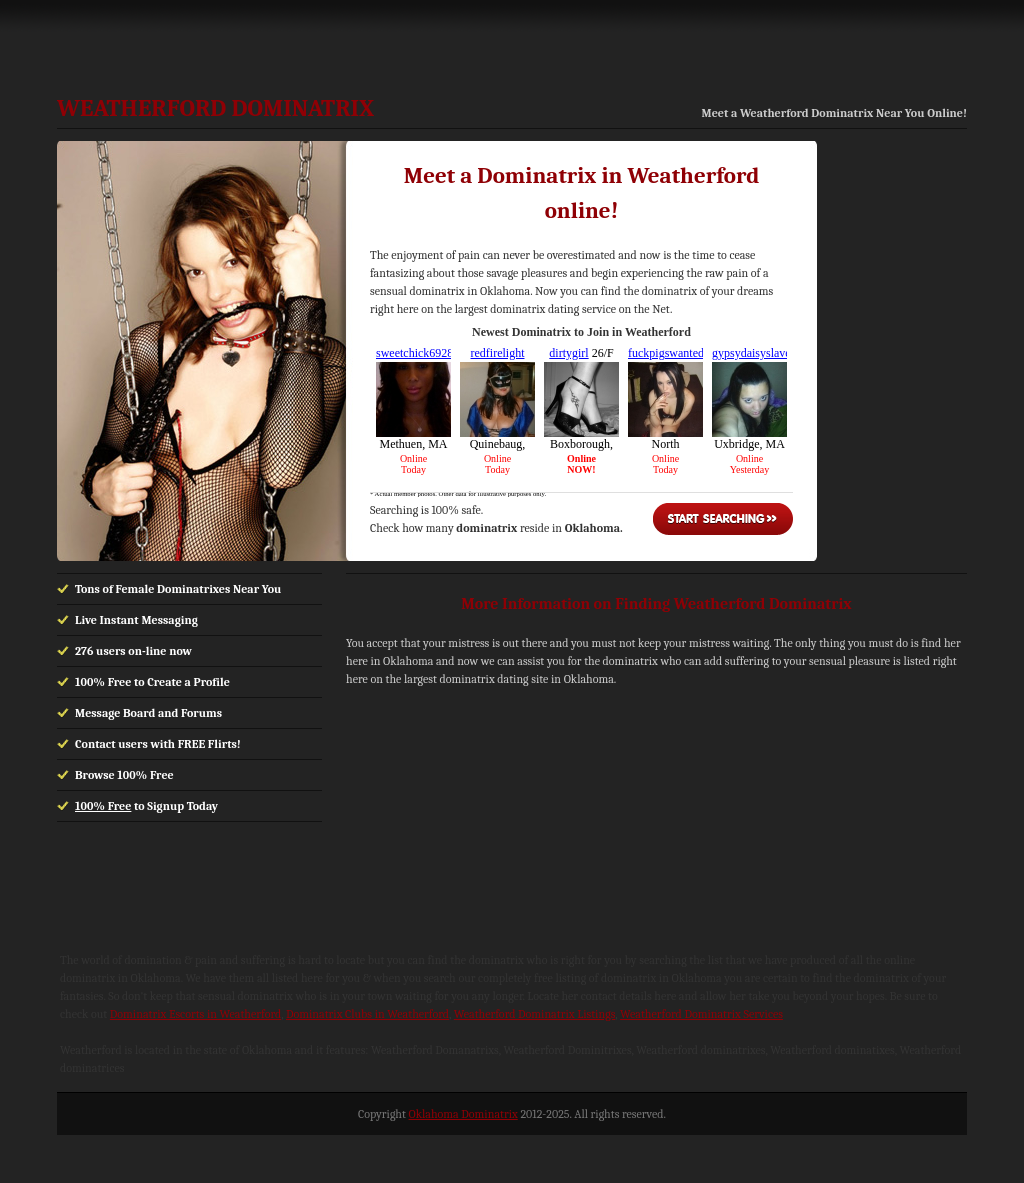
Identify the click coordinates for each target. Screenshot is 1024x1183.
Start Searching (723, 519)
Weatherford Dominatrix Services (701, 1014)
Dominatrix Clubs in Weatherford (367, 1014)
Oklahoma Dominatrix (463, 1114)
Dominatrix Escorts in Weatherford (195, 1014)
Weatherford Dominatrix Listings (535, 1014)
